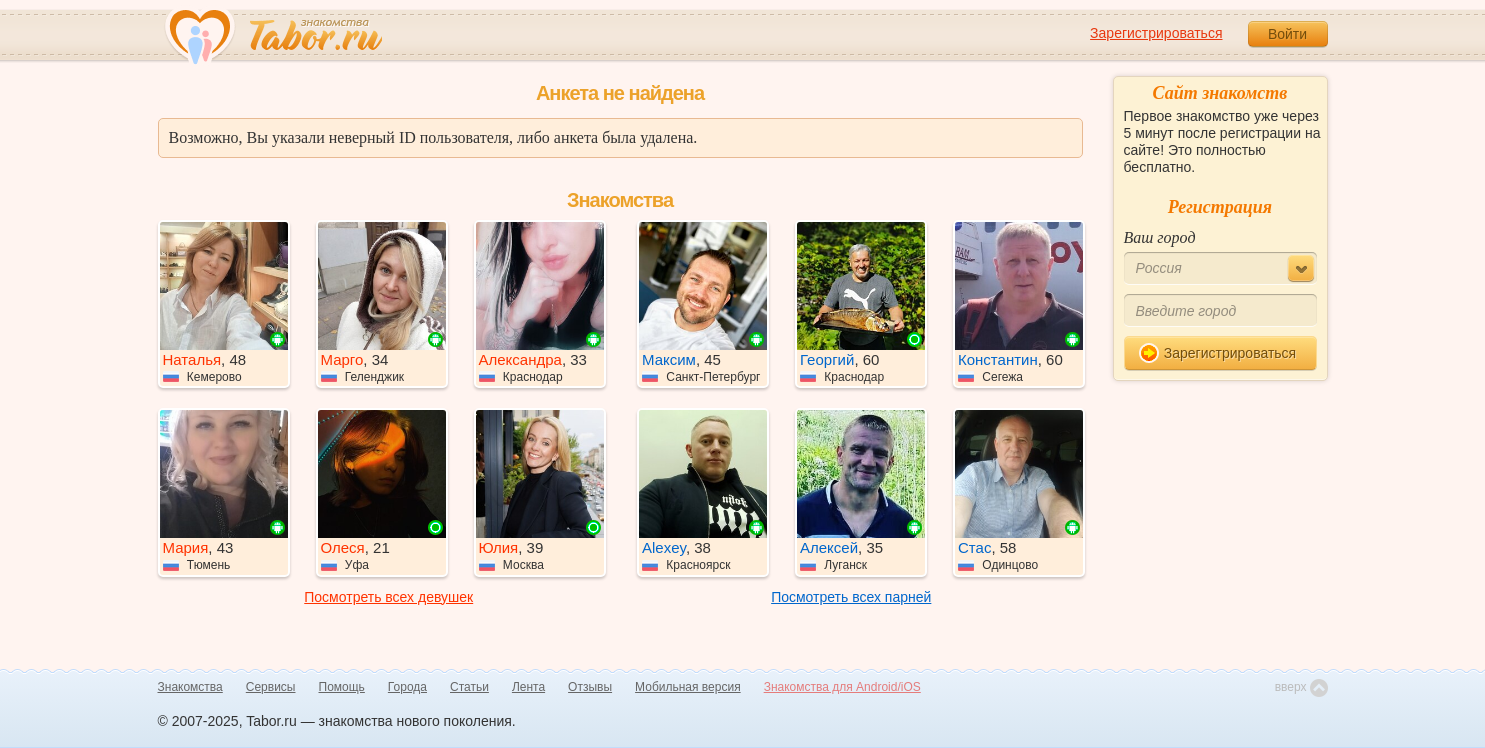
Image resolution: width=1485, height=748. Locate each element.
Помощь (342, 687)
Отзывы (590, 687)
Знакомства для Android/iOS (842, 687)
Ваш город (1160, 237)
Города (407, 687)
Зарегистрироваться (1156, 33)
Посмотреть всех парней (851, 597)
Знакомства (190, 687)
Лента (528, 687)
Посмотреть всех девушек (388, 597)
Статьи (469, 687)
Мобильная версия (688, 687)
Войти (1287, 34)
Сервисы (271, 687)
